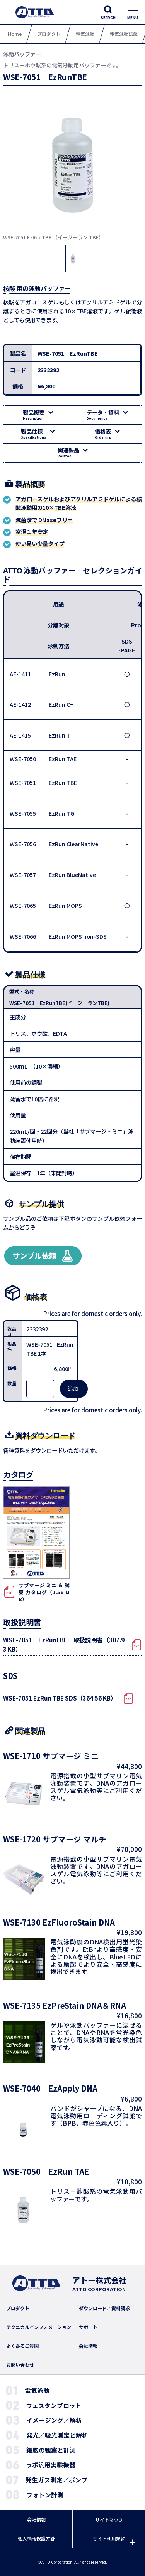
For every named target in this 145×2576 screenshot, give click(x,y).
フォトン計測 (44, 2494)
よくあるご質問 (22, 2345)
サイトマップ (109, 2519)
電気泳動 (37, 2390)
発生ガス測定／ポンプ (56, 2479)
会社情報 (88, 2345)
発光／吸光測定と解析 (57, 2435)
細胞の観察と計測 (51, 2450)
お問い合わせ (20, 2364)
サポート (88, 2327)
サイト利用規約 (109, 2538)
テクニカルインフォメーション (38, 2327)
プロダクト (17, 2308)
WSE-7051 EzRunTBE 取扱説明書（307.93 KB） (64, 1644)
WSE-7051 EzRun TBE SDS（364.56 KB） (59, 1698)
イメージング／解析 (54, 2420)
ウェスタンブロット (54, 2405)
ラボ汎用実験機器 (50, 2464)
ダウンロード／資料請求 (104, 2308)
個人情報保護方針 (36, 2538)
